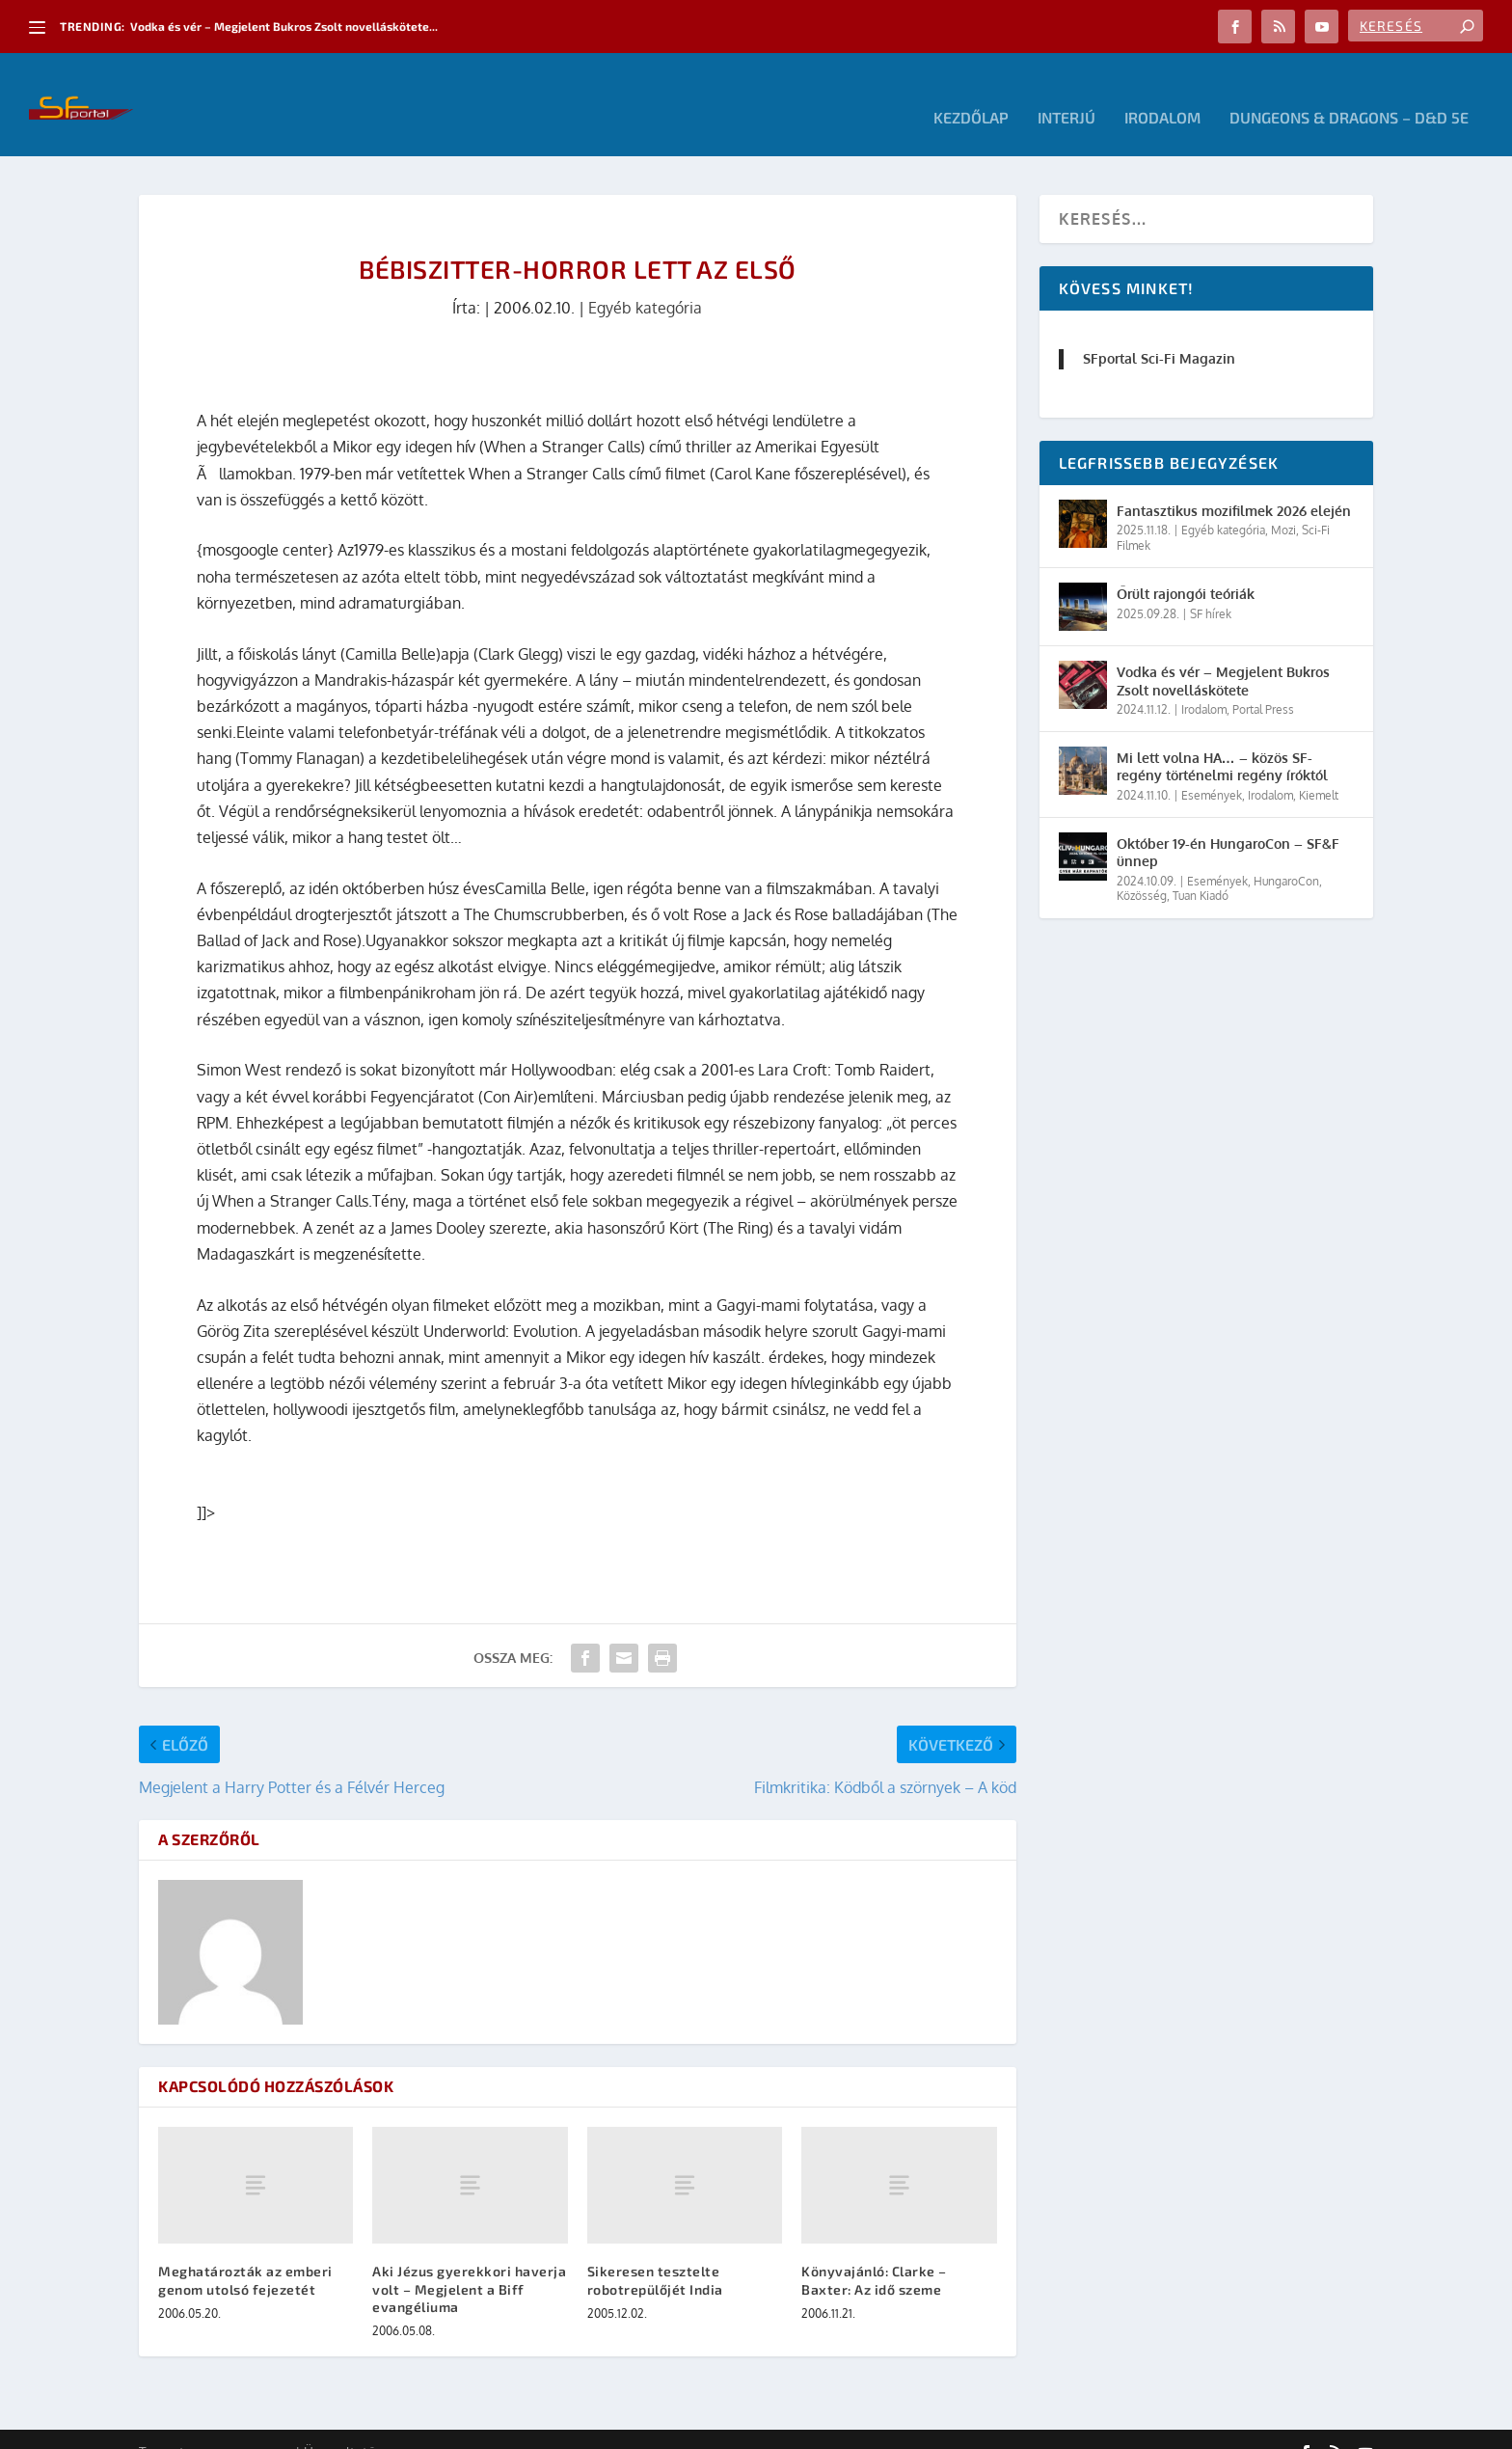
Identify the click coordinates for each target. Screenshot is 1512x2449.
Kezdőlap (971, 92)
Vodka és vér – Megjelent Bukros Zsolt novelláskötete (1223, 654)
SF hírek (1210, 587)
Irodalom (1162, 92)
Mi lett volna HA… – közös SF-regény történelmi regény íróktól (1222, 740)
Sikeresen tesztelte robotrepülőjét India (655, 2254)
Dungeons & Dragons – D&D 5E (1349, 92)
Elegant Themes (245, 2427)
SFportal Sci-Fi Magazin (1159, 332)
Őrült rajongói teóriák (1186, 567)
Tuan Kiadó (1200, 869)
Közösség (1142, 869)
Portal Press (1263, 683)
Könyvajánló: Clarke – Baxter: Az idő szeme (874, 2254)
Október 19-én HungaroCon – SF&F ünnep (1228, 826)
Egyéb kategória (645, 281)
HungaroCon (1286, 854)
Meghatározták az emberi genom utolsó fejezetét (245, 2254)
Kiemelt (1318, 769)
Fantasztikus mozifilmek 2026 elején (1234, 484)
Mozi (1283, 504)
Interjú (1066, 92)
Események (1211, 769)
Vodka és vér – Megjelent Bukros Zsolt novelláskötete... (284, 26)
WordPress (414, 2427)
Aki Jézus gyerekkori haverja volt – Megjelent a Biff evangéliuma (469, 2262)
